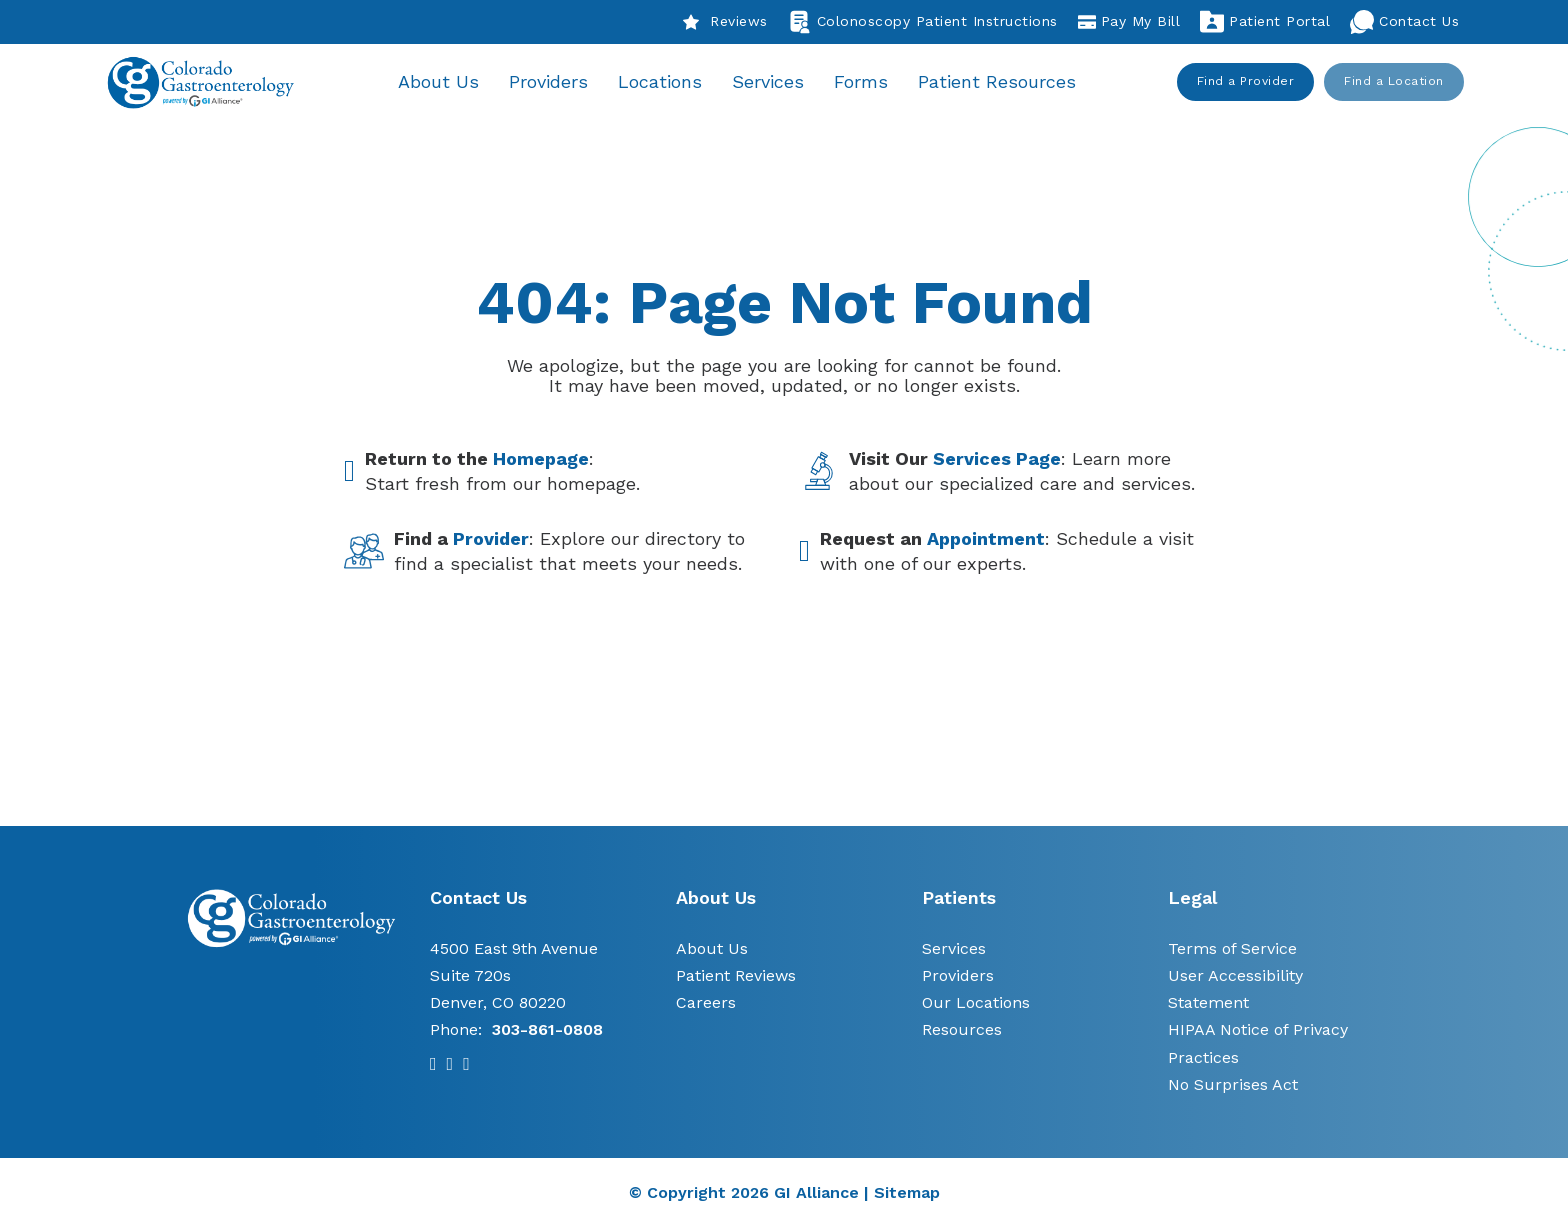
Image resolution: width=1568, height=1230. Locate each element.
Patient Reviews (736, 977)
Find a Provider (1246, 82)
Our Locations (976, 1004)
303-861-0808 (547, 1031)
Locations (664, 82)
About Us (442, 82)
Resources (962, 1031)
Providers (552, 82)
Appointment (986, 540)
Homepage (541, 459)
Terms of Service (1232, 949)
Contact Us (1404, 22)
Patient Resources (1001, 82)
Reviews (725, 22)
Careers (706, 1004)
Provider (491, 540)
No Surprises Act (1233, 1086)
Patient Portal (1265, 22)
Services (772, 82)
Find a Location (1395, 82)
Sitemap (907, 1194)
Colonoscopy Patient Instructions (923, 22)
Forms (865, 82)
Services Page (997, 459)
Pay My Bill (1129, 22)
